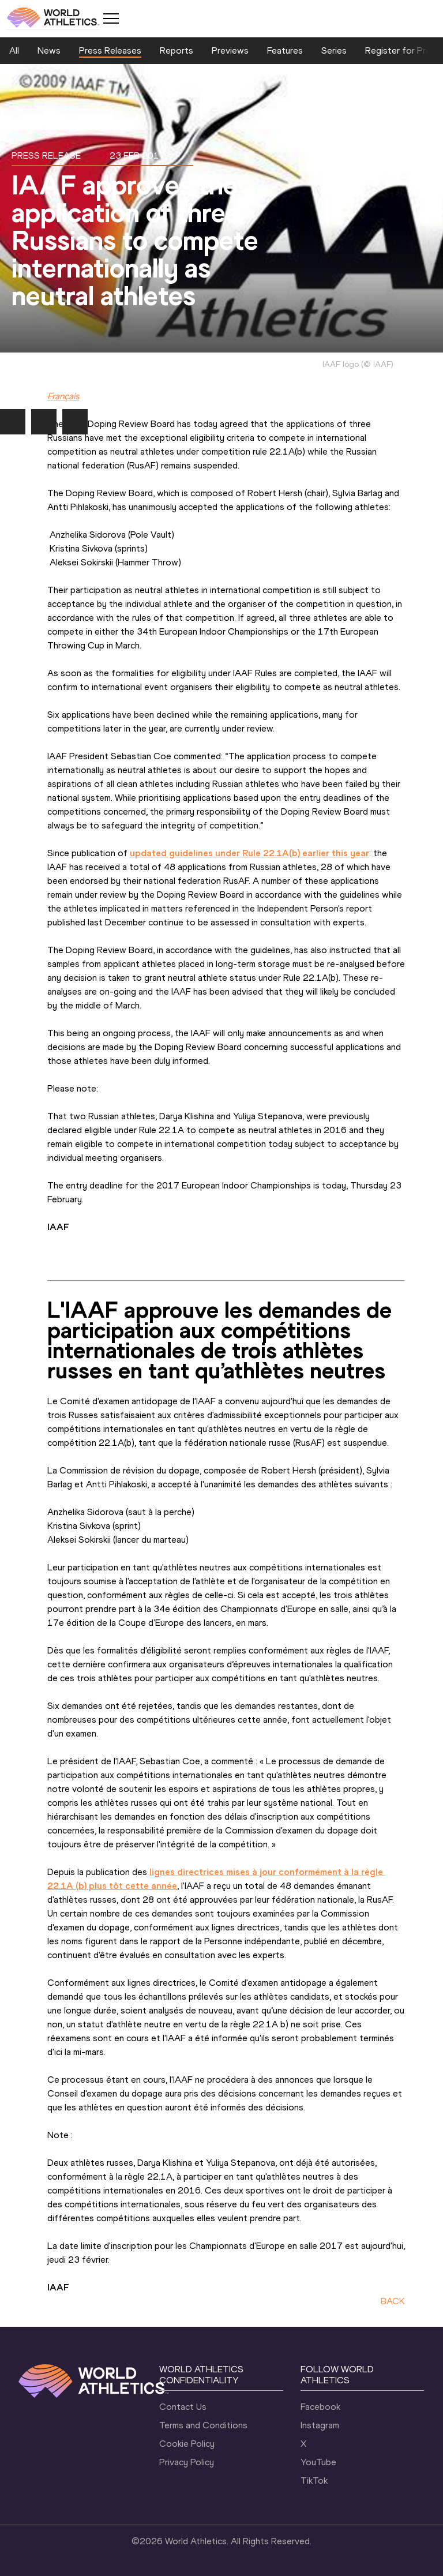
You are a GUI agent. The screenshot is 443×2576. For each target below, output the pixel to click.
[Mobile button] (110, 18)
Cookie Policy (187, 2443)
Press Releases (110, 50)
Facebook (320, 2406)
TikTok (314, 2480)
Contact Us (183, 2406)
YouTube (318, 2462)
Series (334, 50)
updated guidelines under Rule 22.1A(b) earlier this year (249, 853)
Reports (176, 50)
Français (63, 396)
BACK (393, 2301)
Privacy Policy (186, 2462)
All (14, 50)
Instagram (320, 2425)
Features (285, 50)
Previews (230, 50)
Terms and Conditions (203, 2425)
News (49, 50)
